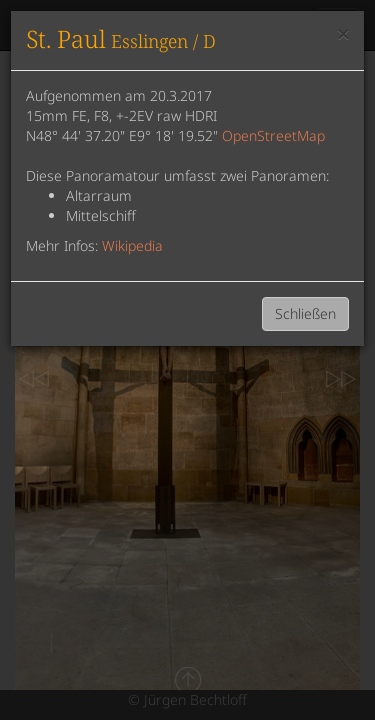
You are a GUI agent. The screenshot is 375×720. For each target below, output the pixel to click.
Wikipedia (132, 245)
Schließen (305, 313)
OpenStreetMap (273, 135)
